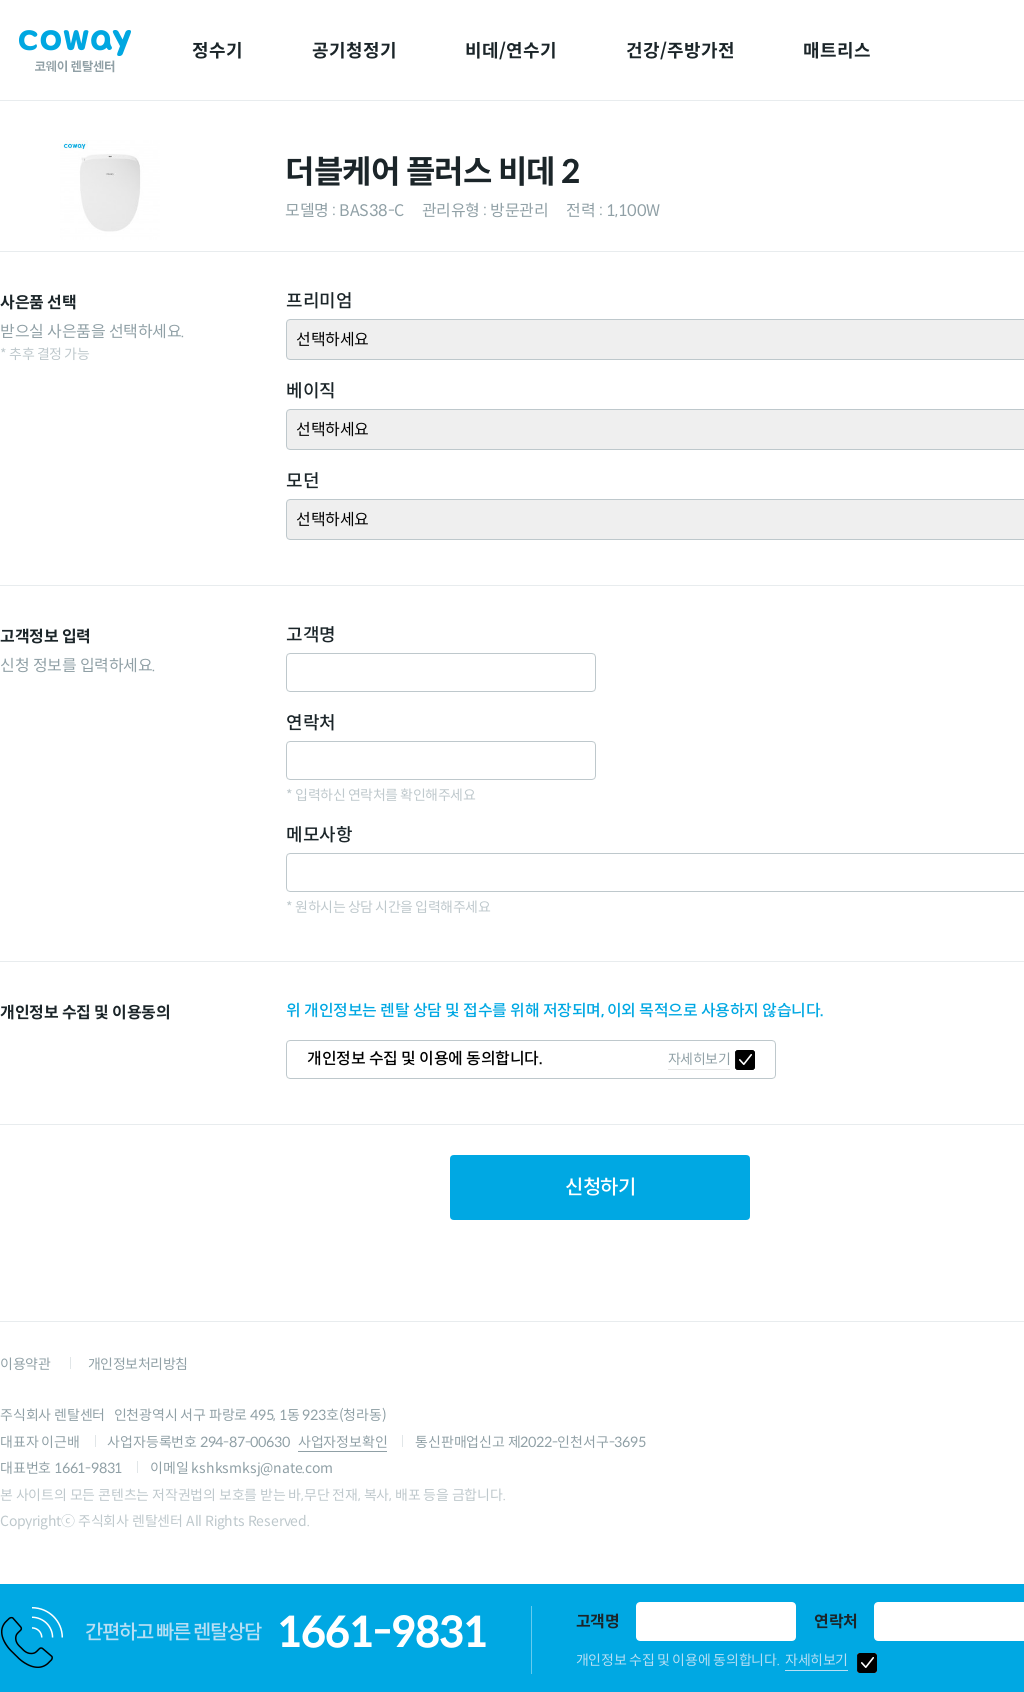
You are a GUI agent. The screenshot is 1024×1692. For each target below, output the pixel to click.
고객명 (598, 1621)
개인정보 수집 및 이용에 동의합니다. (678, 1660)
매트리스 (837, 51)
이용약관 (25, 1364)
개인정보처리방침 (138, 1364)
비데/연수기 (511, 51)
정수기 (217, 51)
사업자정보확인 (343, 1442)
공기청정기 (354, 51)
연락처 (836, 1621)
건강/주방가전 (680, 51)
